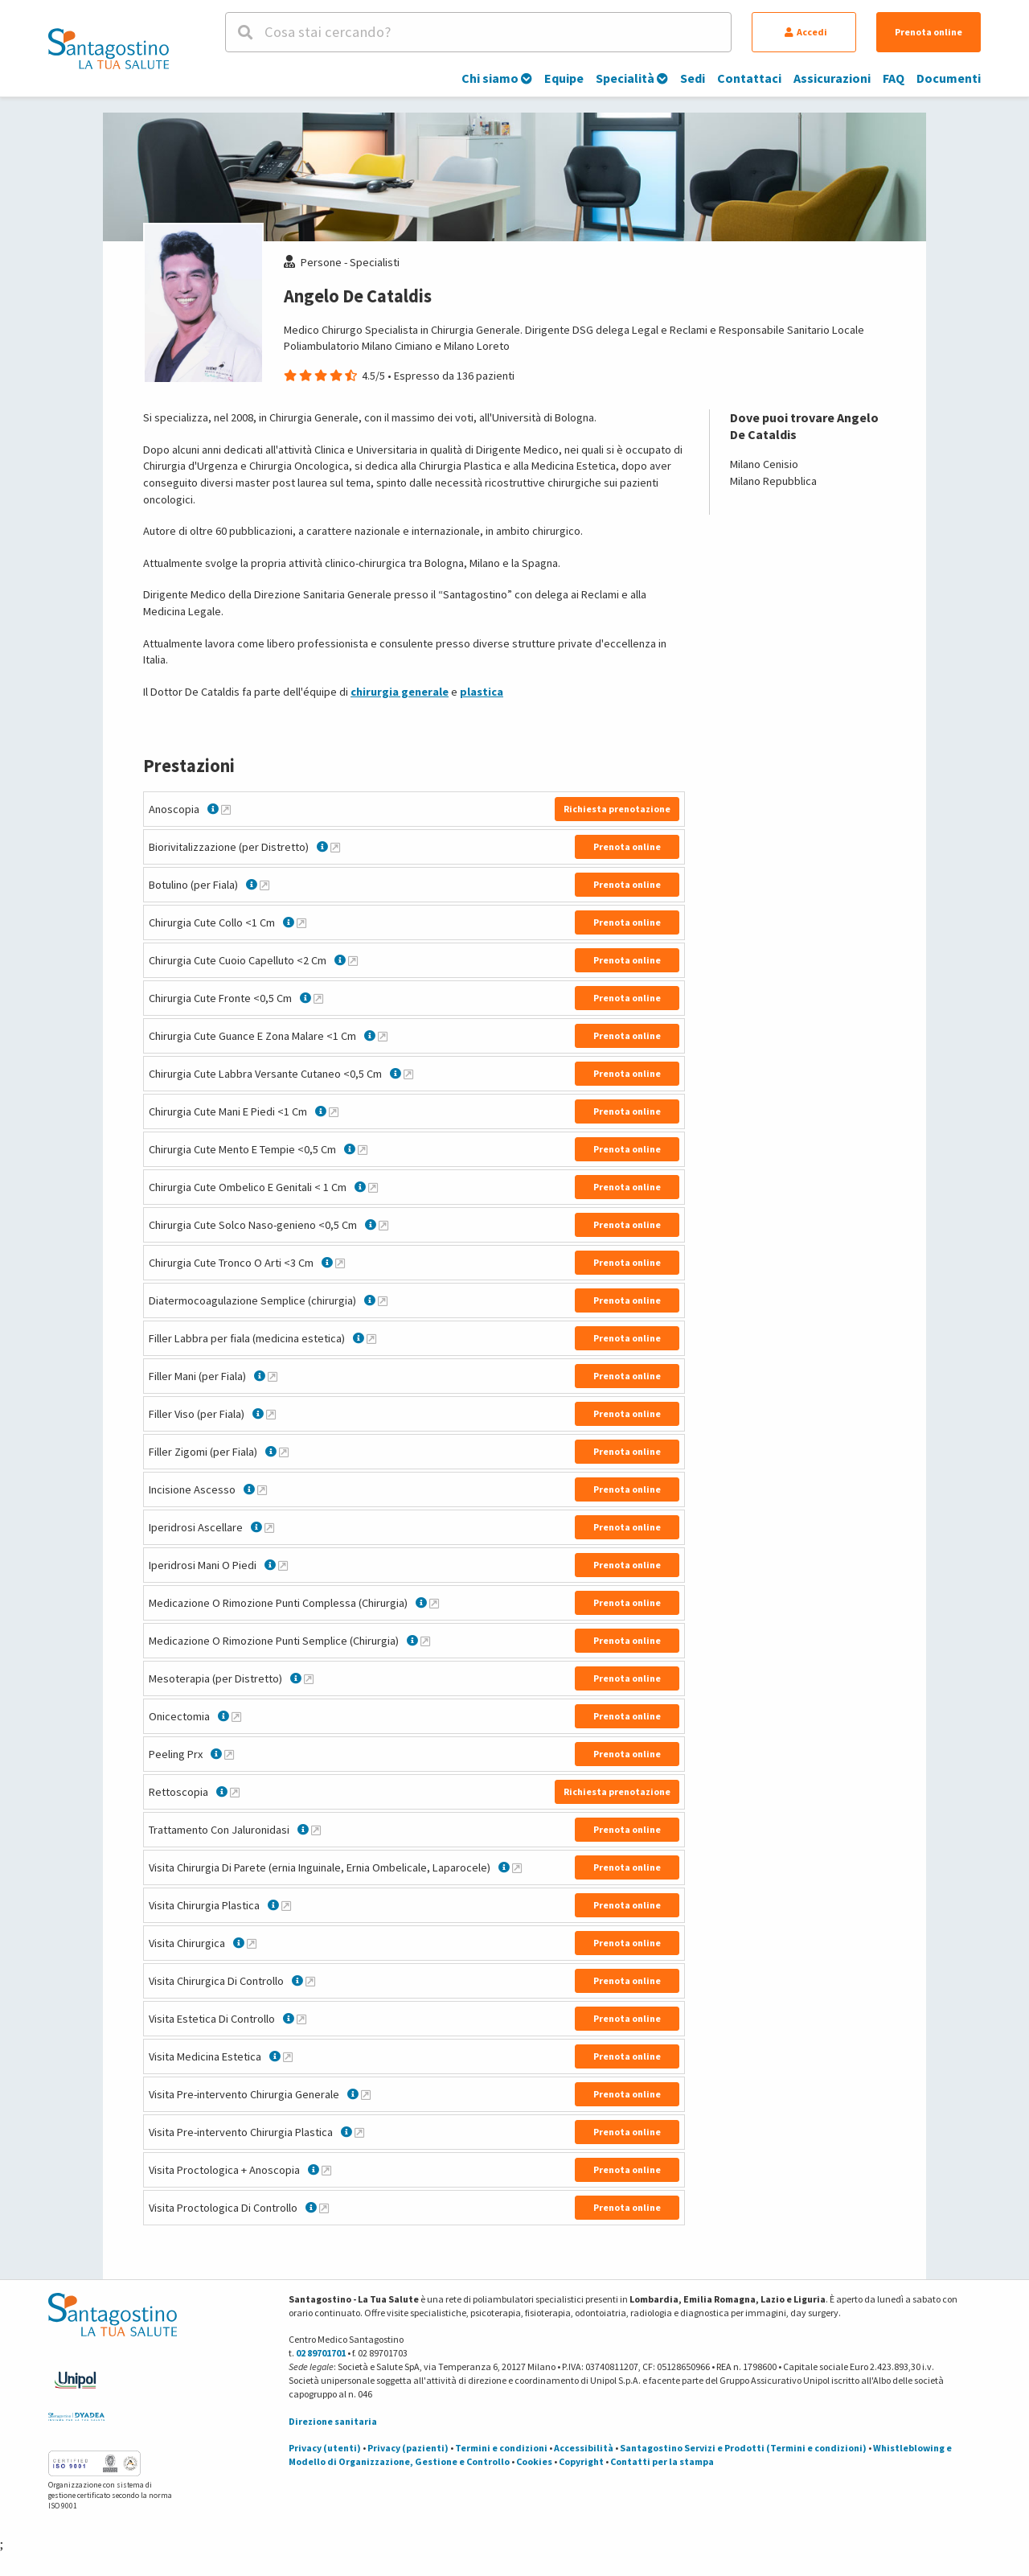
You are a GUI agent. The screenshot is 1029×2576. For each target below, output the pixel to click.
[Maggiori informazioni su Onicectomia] (236, 1716)
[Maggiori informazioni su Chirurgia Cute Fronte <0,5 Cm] (318, 998)
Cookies (534, 2461)
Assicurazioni (832, 78)
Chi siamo (496, 78)
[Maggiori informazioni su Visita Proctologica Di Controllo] (324, 2207)
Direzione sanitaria (333, 2421)
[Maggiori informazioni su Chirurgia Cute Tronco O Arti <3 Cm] (340, 1262)
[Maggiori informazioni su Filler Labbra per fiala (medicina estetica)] (371, 1338)
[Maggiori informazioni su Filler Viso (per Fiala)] (271, 1413)
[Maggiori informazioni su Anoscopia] (226, 809)
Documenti (948, 78)
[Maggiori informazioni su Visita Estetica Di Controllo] (301, 2018)
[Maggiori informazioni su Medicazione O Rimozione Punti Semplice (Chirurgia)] (425, 1640)
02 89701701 (321, 2353)
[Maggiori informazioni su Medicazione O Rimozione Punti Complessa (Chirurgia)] (434, 1602)
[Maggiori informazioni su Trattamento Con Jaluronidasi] (316, 1829)
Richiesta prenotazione (617, 809)
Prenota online (928, 32)
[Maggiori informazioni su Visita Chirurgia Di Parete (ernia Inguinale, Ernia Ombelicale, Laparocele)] (517, 1867)
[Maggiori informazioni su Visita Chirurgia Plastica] (286, 1905)
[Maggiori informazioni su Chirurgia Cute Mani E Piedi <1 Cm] (333, 1111)
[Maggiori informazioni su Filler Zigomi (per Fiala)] (284, 1451)
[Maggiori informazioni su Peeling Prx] (229, 1754)
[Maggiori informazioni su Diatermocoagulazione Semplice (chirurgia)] (382, 1300)
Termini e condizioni (501, 2448)
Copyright (581, 2461)
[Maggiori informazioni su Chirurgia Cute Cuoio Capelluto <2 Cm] (353, 960)
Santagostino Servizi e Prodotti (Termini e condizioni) (743, 2448)
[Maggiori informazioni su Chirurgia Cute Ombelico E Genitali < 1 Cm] (373, 1187)
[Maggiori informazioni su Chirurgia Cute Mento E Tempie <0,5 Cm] (362, 1149)
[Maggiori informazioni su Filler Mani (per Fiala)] (272, 1376)
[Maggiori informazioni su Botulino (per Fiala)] (264, 884)
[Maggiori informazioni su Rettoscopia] (235, 1791)
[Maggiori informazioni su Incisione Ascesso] (262, 1489)
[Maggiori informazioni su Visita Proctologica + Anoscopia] (326, 2169)
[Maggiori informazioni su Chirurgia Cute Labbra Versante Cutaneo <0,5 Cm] (408, 1073)
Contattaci (749, 78)
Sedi (692, 78)
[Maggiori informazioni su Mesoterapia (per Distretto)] (309, 1678)
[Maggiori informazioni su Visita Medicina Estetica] (288, 2056)
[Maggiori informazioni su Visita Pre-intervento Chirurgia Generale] (366, 2094)
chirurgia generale (400, 691)
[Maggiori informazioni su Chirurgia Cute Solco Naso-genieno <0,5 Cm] (383, 1224)
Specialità (632, 78)
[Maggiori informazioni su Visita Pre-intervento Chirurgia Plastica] (359, 2132)
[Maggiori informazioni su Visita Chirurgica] (251, 1943)
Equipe (564, 78)
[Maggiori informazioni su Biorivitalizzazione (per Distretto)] (335, 846)
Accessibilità (583, 2448)
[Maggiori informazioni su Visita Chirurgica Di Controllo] (310, 1980)
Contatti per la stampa (662, 2461)
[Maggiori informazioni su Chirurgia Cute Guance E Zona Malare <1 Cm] (382, 1035)
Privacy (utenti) (325, 2448)
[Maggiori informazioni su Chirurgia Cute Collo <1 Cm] (301, 922)
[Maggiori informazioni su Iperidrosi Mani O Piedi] (283, 1565)
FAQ (893, 78)
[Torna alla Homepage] (108, 48)
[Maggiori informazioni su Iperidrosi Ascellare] (269, 1527)
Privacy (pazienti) (408, 2448)
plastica (481, 691)
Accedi (806, 32)
